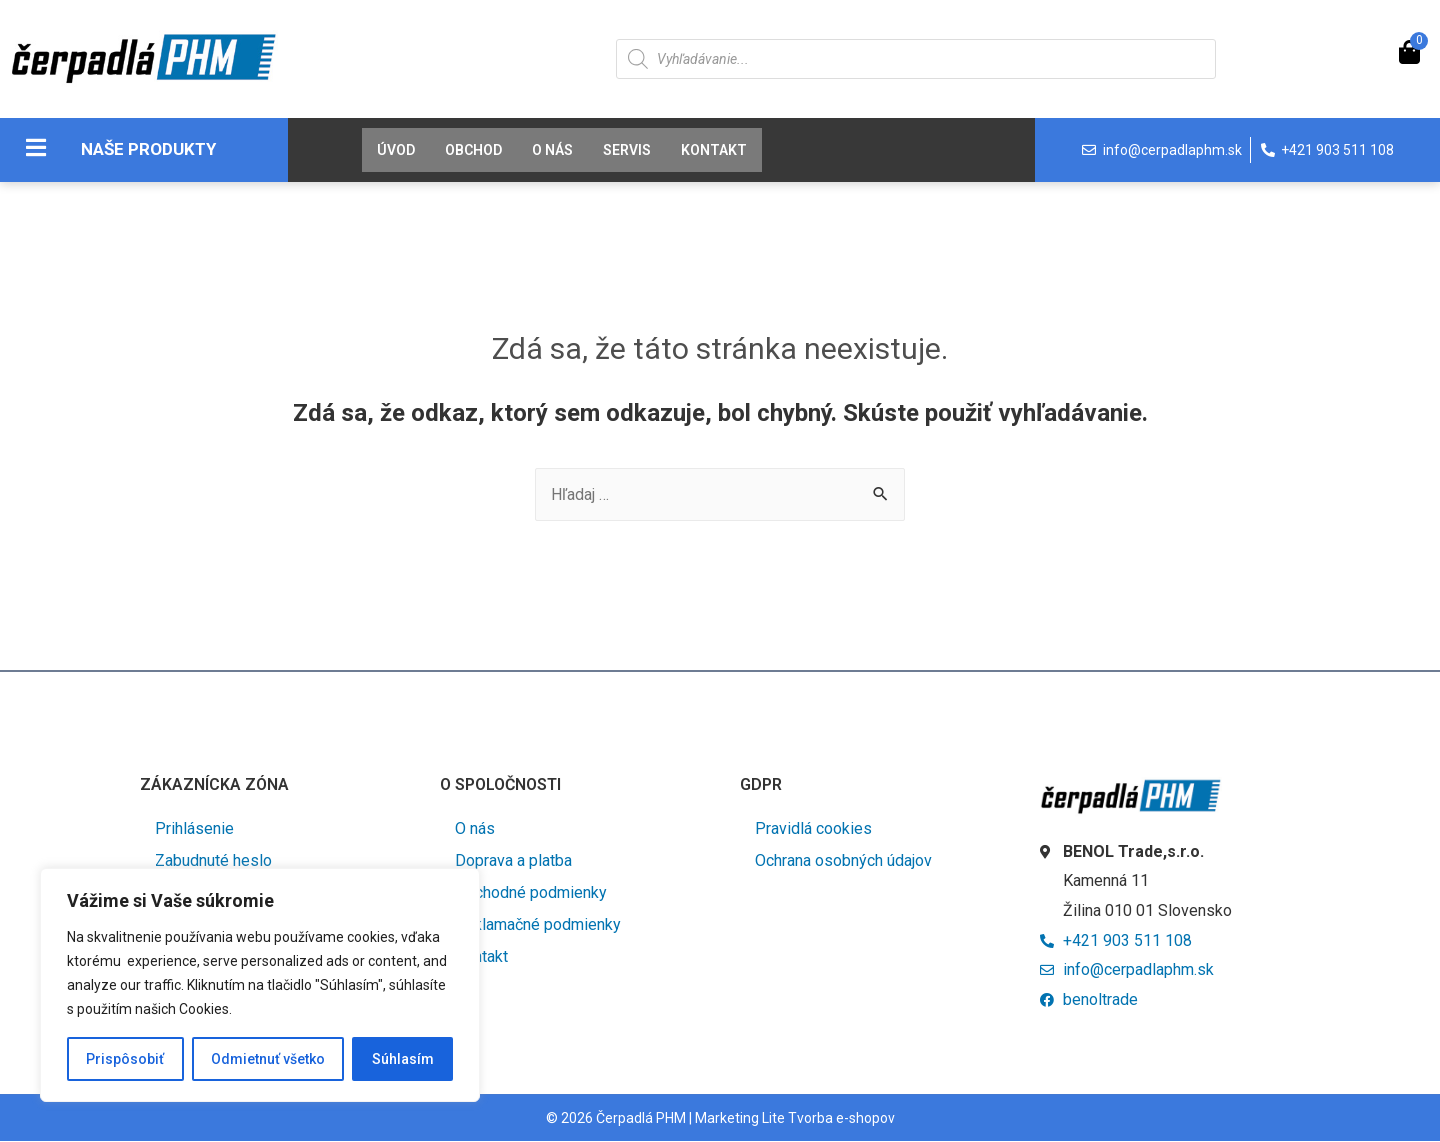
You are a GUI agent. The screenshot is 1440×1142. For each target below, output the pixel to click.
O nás (552, 150)
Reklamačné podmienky (538, 924)
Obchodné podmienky (531, 892)
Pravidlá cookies (813, 828)
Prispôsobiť (125, 1059)
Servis (627, 150)
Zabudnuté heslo (213, 860)
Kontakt (714, 150)
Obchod (473, 150)
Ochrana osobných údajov (843, 860)
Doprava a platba (513, 860)
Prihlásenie (194, 828)
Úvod (396, 150)
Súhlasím (403, 1059)
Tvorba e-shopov (841, 1119)
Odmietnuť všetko (268, 1059)
